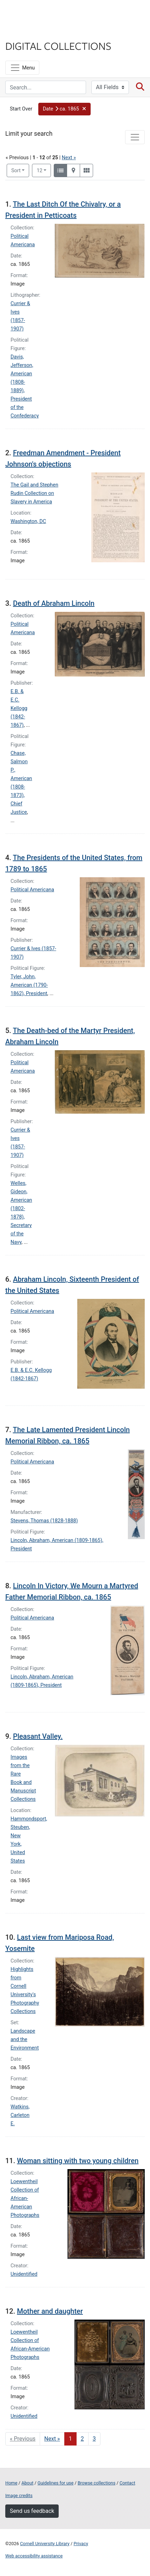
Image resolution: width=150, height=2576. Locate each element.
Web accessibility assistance (34, 2555)
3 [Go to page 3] (94, 2438)
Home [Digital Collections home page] (11, 2483)
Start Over (21, 109)
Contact (127, 2483)
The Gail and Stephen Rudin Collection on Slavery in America (34, 493)
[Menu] (22, 68)
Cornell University (40, 13)
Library (26, 32)
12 (44, 170)
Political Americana (32, 890)
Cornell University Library (45, 2543)
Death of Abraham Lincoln (53, 603)
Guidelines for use (55, 2483)
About (27, 2483)
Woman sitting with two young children (77, 2160)
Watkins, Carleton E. (20, 2115)
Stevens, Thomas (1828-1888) (44, 1521)
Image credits (19, 2495)
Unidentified (24, 2274)
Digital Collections (58, 45)
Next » (69, 158)
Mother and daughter (50, 2311)
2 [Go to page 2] (82, 2438)
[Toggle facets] (135, 137)
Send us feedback (32, 2511)
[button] (64, 109)
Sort (16, 171)
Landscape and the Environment (25, 2039)
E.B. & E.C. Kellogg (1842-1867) (19, 708)
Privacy (80, 2543)
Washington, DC (28, 521)
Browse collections (97, 2483)
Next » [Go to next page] (52, 2438)
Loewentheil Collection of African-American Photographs (25, 2198)
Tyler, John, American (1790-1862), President (29, 985)
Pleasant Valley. (38, 1736)
